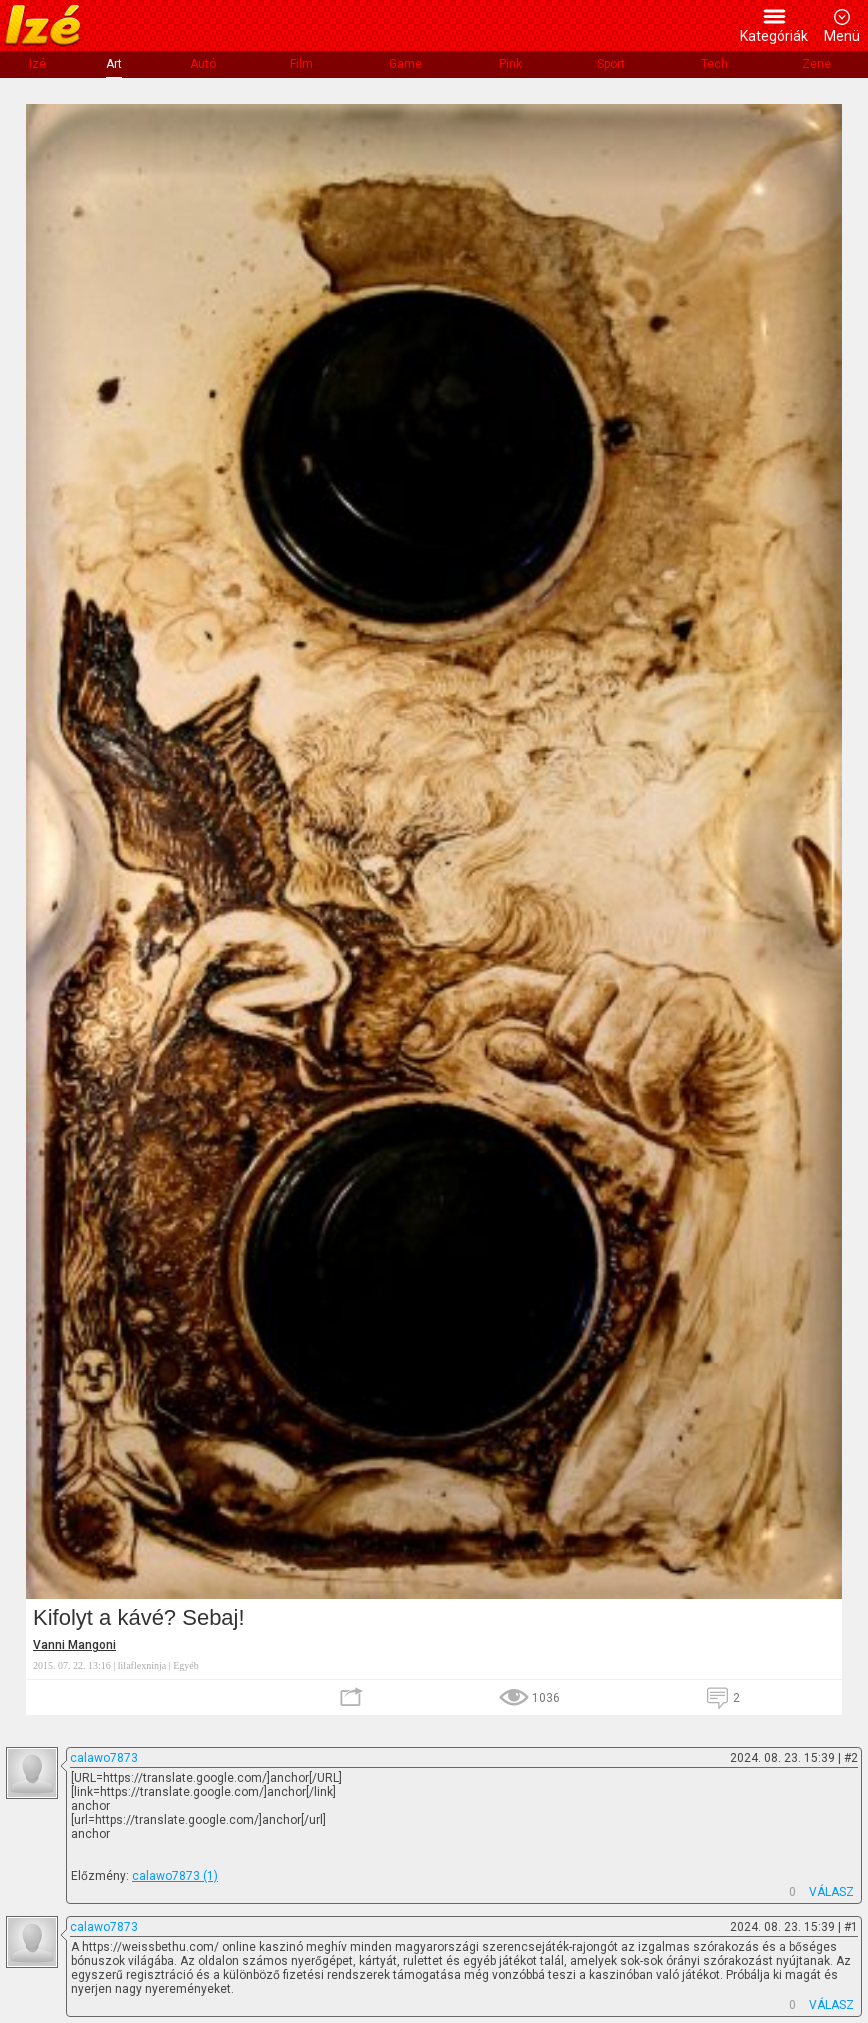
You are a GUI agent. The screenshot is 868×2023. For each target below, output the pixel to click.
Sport (611, 64)
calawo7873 (104, 1758)
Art (114, 64)
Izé (37, 64)
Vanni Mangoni (74, 1645)
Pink (510, 64)
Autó (203, 64)
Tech (714, 64)
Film (301, 64)
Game (405, 64)
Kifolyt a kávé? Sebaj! (139, 1617)
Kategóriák (774, 36)
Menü (842, 36)
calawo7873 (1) (175, 1876)
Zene (816, 64)
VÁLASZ (831, 1892)
